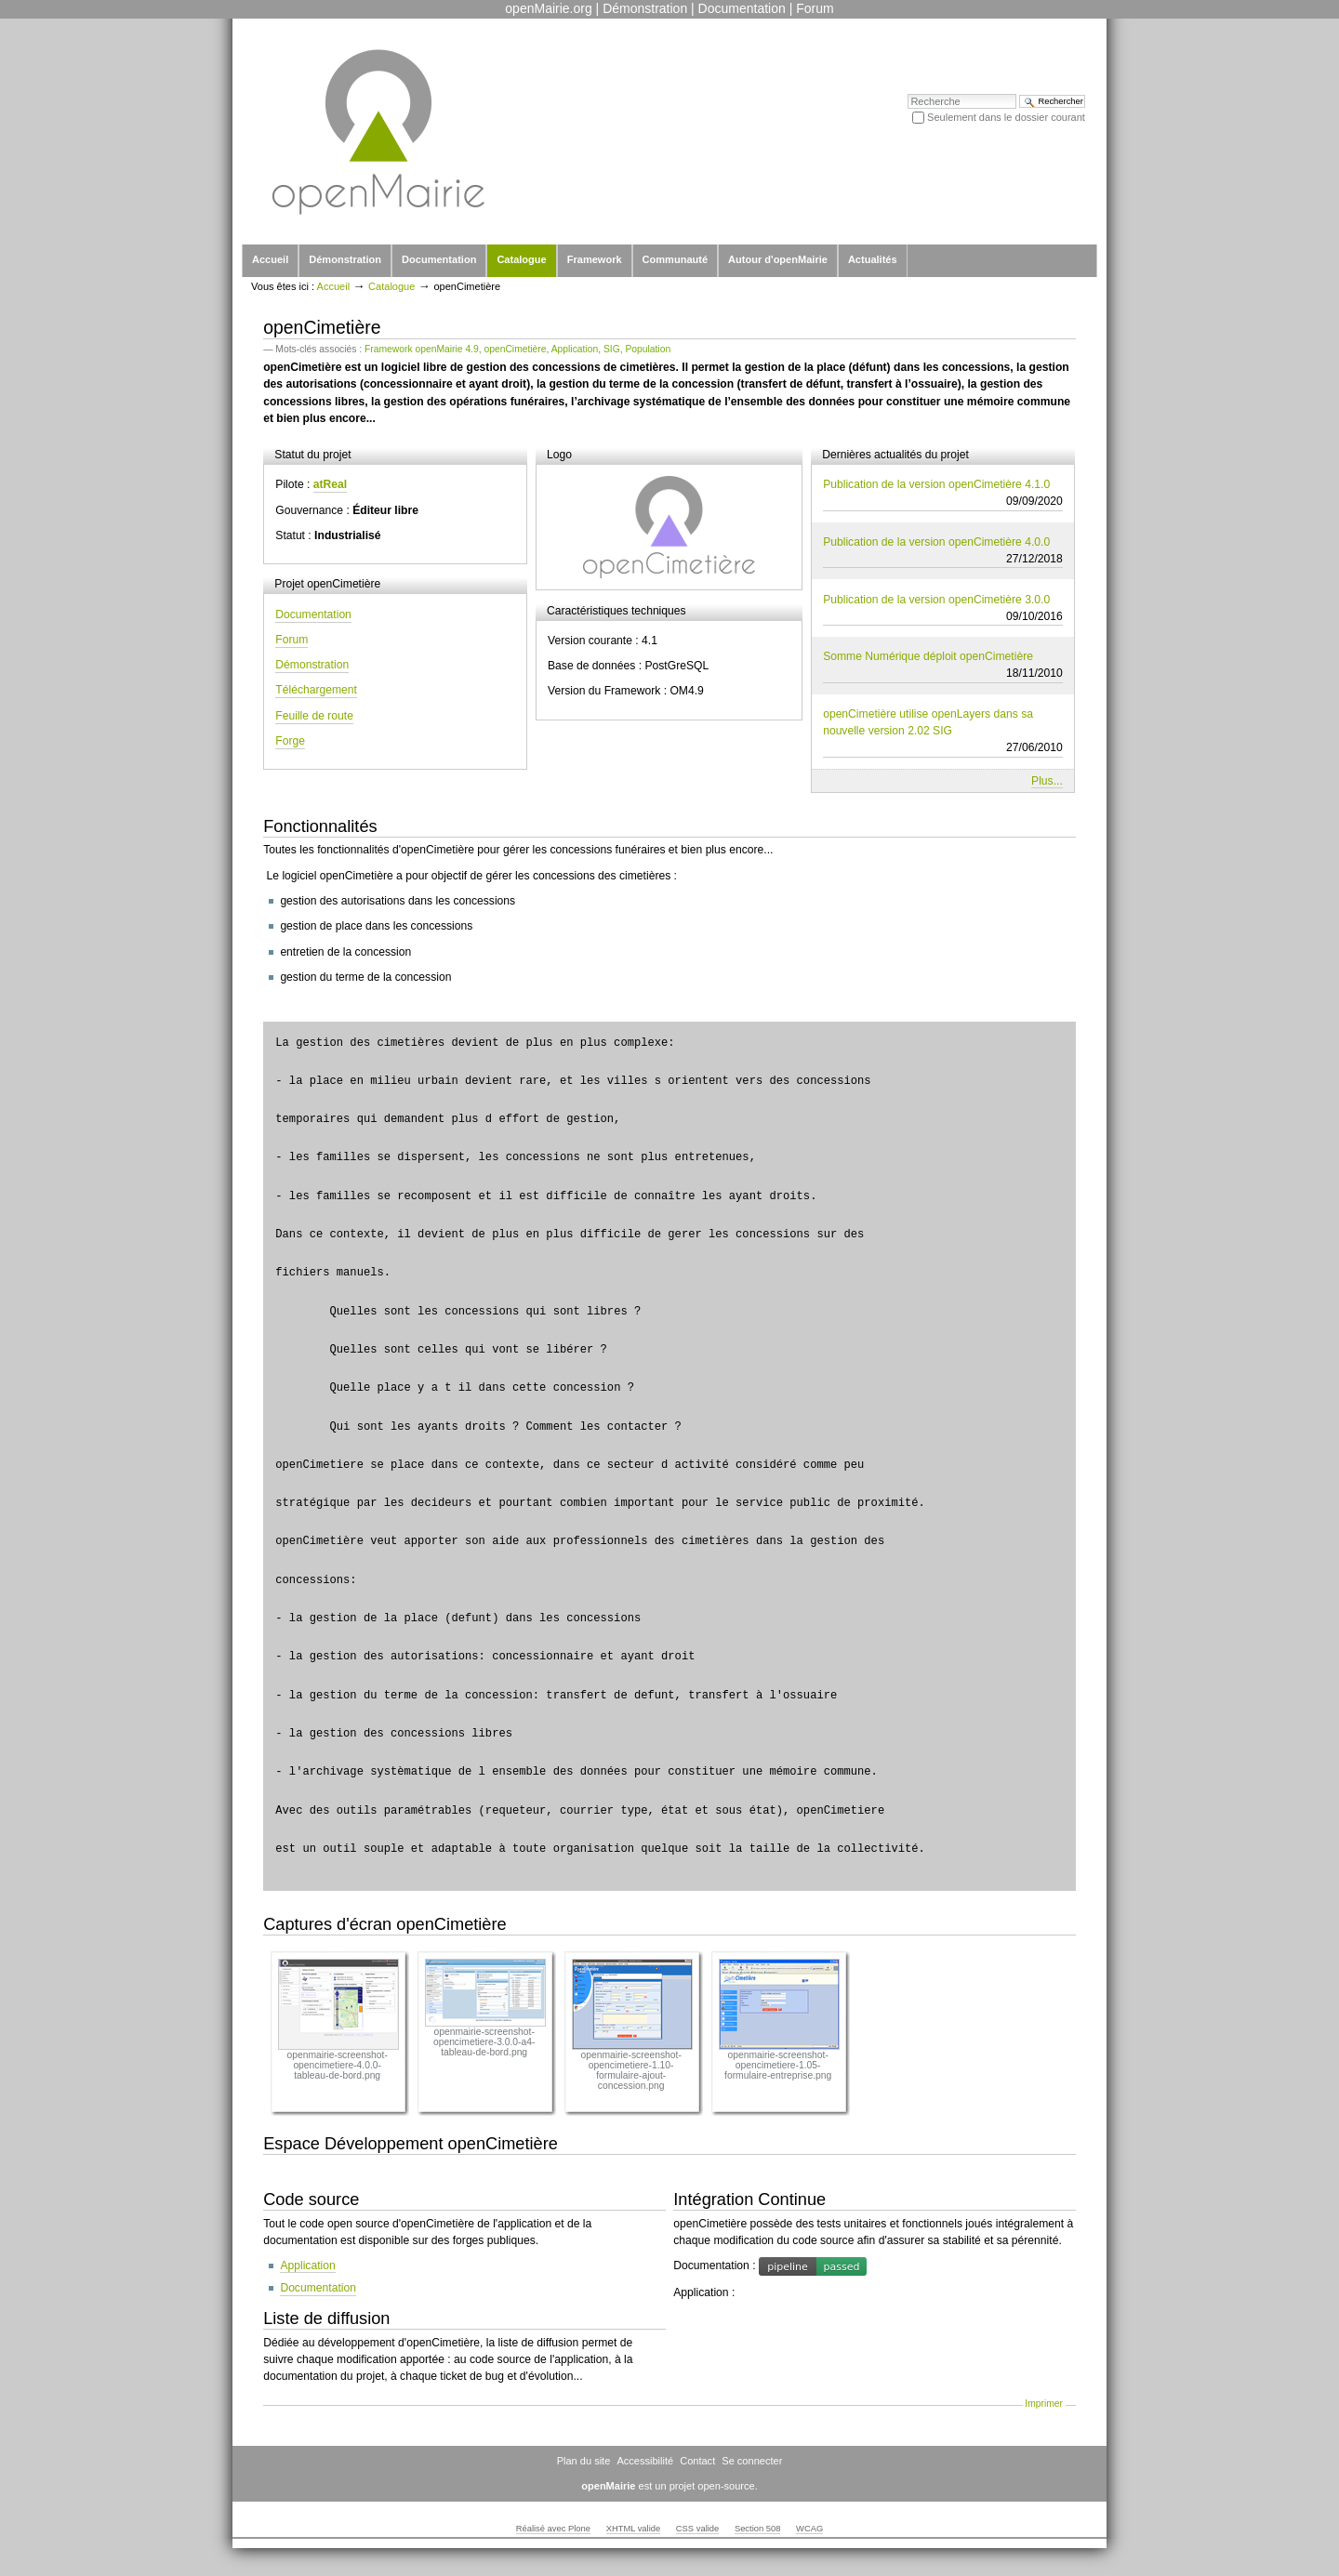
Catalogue (521, 259)
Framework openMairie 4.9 (422, 349)
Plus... (1047, 780)
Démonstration (645, 8)
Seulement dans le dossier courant (1006, 117)
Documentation (742, 8)
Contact (697, 2460)
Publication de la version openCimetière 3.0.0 (943, 609)
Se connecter (752, 2460)
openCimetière (515, 349)
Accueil (270, 259)
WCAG (809, 2528)
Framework (594, 259)
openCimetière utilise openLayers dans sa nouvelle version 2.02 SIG (943, 732)
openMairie (608, 2485)
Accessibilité (644, 2460)
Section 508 (758, 2528)
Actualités (872, 259)
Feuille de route (314, 715)
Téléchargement (316, 689)
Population (647, 349)
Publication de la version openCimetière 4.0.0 (943, 551)
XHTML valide (633, 2528)
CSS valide (697, 2528)
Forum (814, 8)
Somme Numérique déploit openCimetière (943, 665)
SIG (611, 349)
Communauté (675, 259)
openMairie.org (548, 8)
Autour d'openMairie (778, 259)
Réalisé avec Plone (553, 2528)
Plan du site (584, 2460)
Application (574, 349)
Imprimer (1044, 2403)
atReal (330, 484)
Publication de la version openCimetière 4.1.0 (943, 493)
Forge (290, 740)
